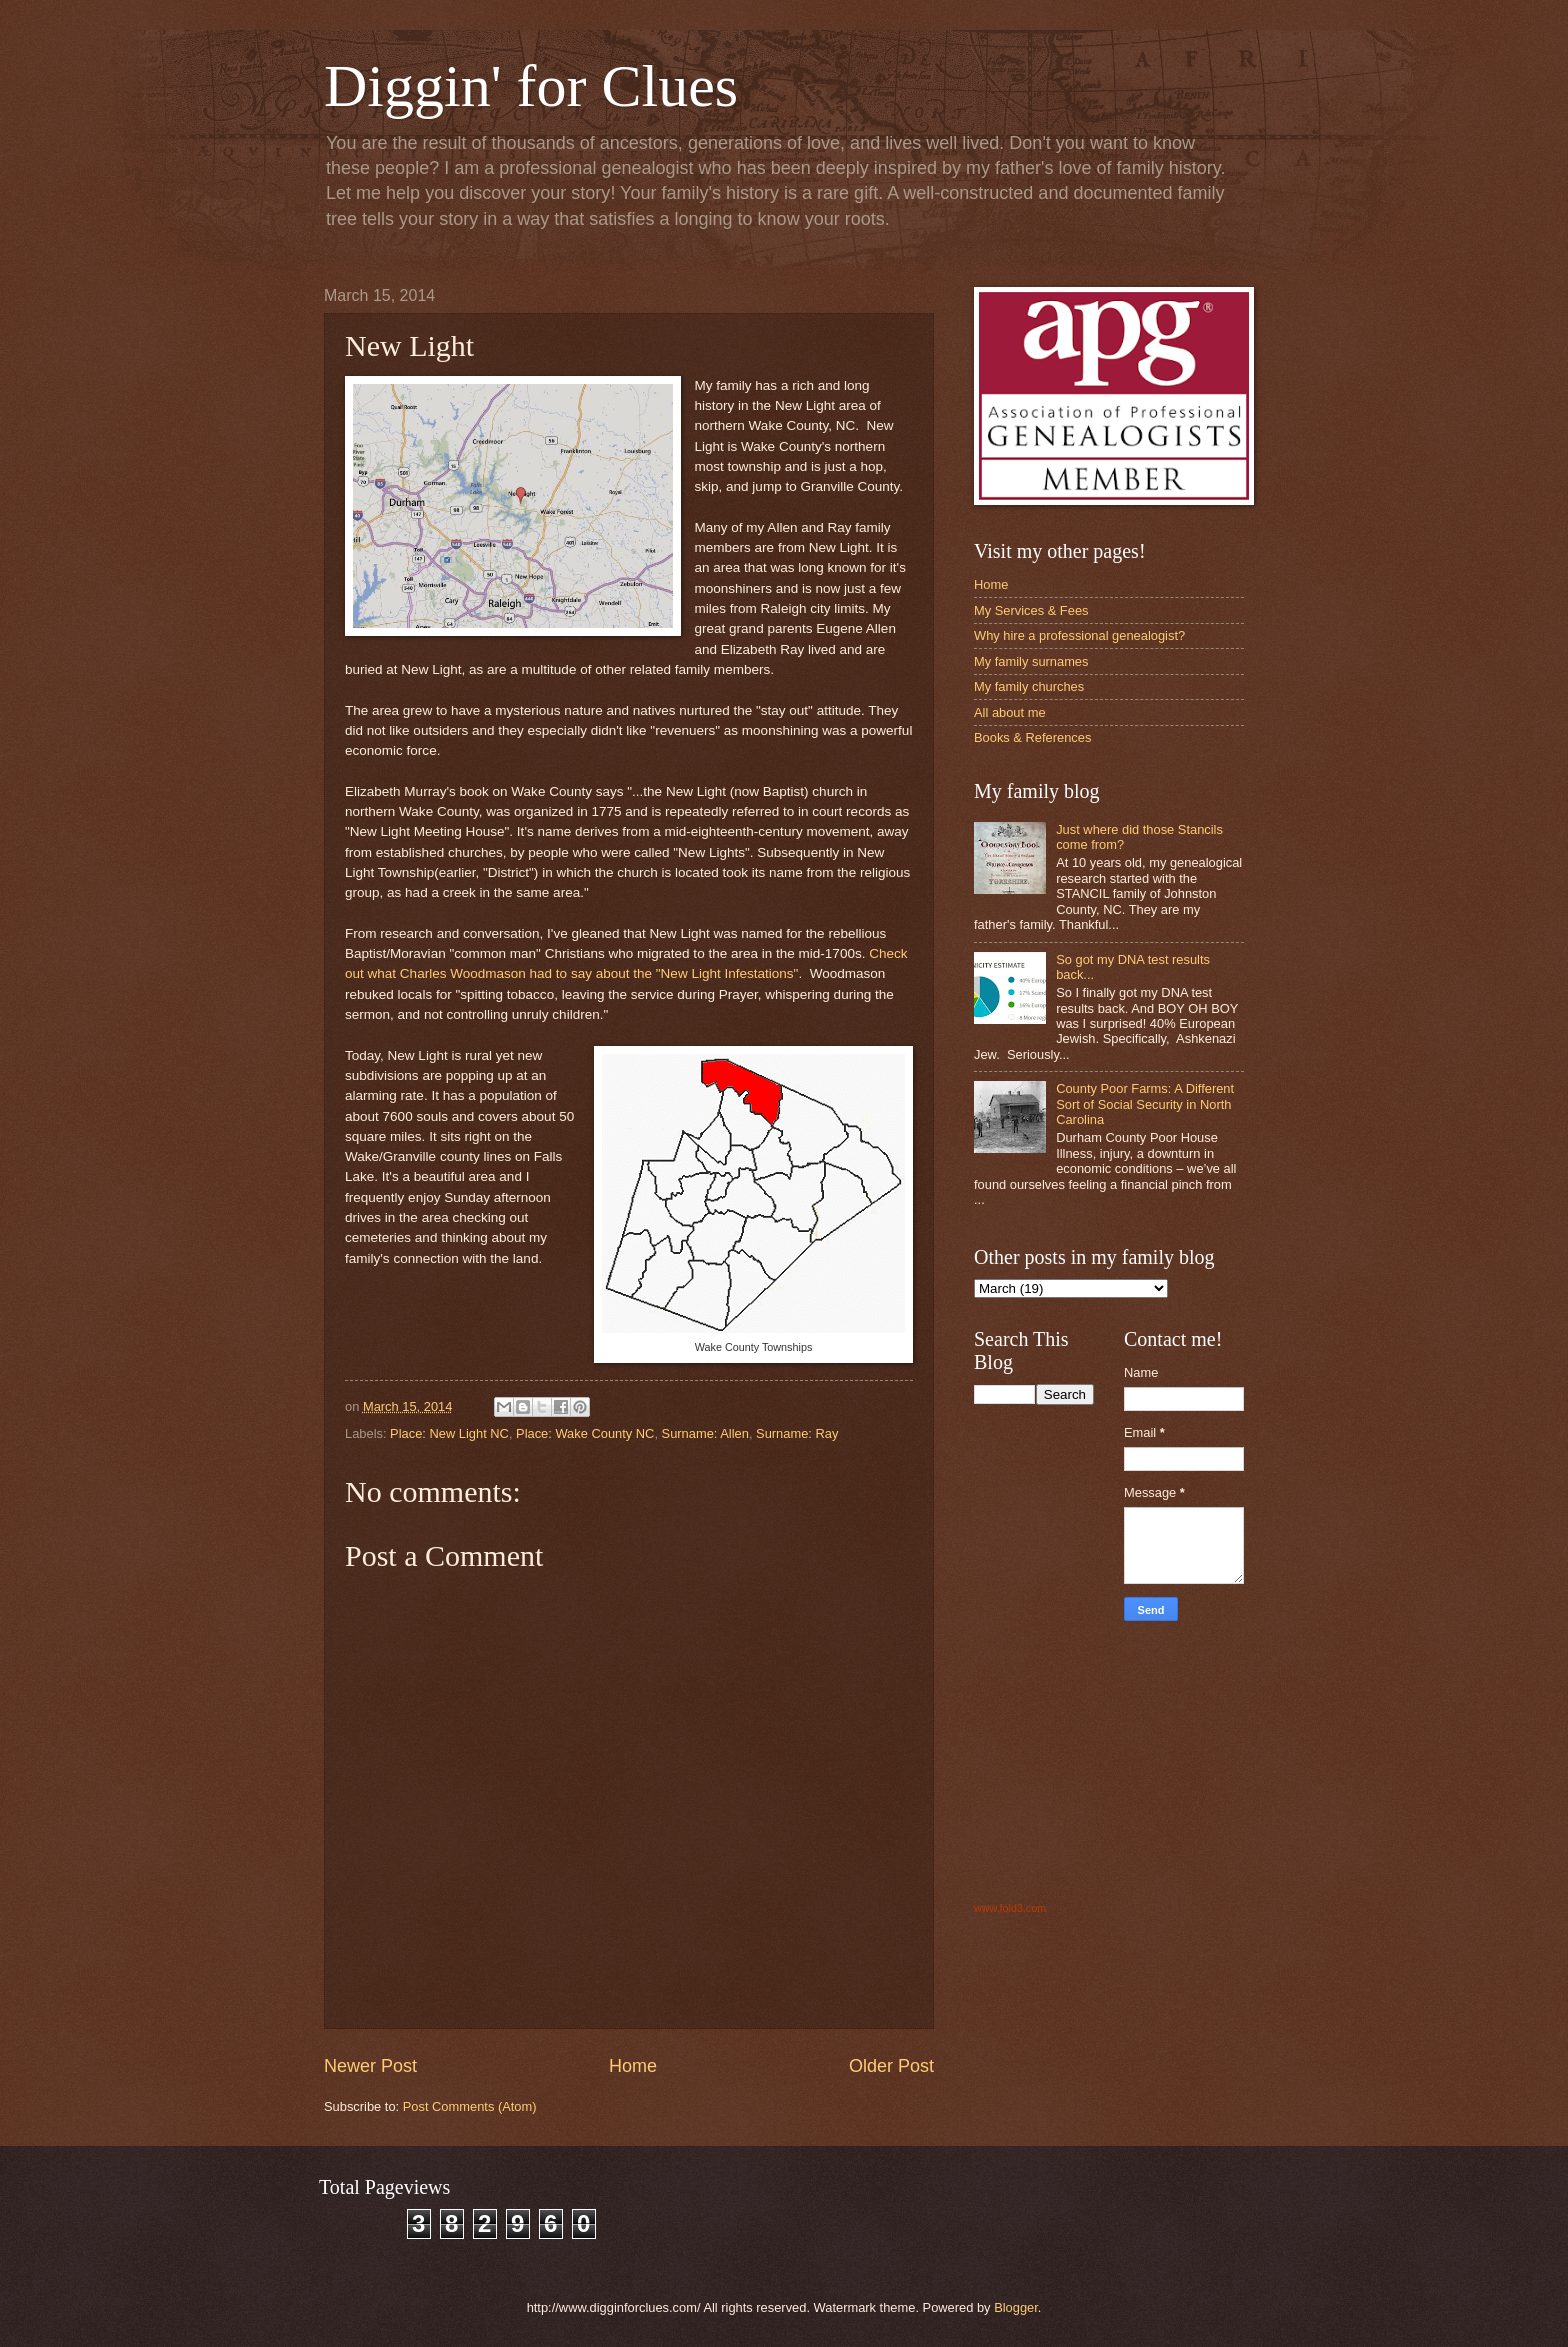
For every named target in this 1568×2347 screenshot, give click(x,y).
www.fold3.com (1010, 1908)
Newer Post (370, 2066)
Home (633, 2066)
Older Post (891, 2066)
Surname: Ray (797, 1433)
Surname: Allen (705, 1433)
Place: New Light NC (449, 1433)
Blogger (1016, 2307)
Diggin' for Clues (531, 86)
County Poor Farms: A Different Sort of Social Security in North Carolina (1145, 1104)
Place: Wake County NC (585, 1433)
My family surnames (1031, 661)
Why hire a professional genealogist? (1079, 635)
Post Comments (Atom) (470, 2106)
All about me (1010, 712)
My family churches (1029, 686)
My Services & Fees (1031, 610)
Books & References (1032, 737)
